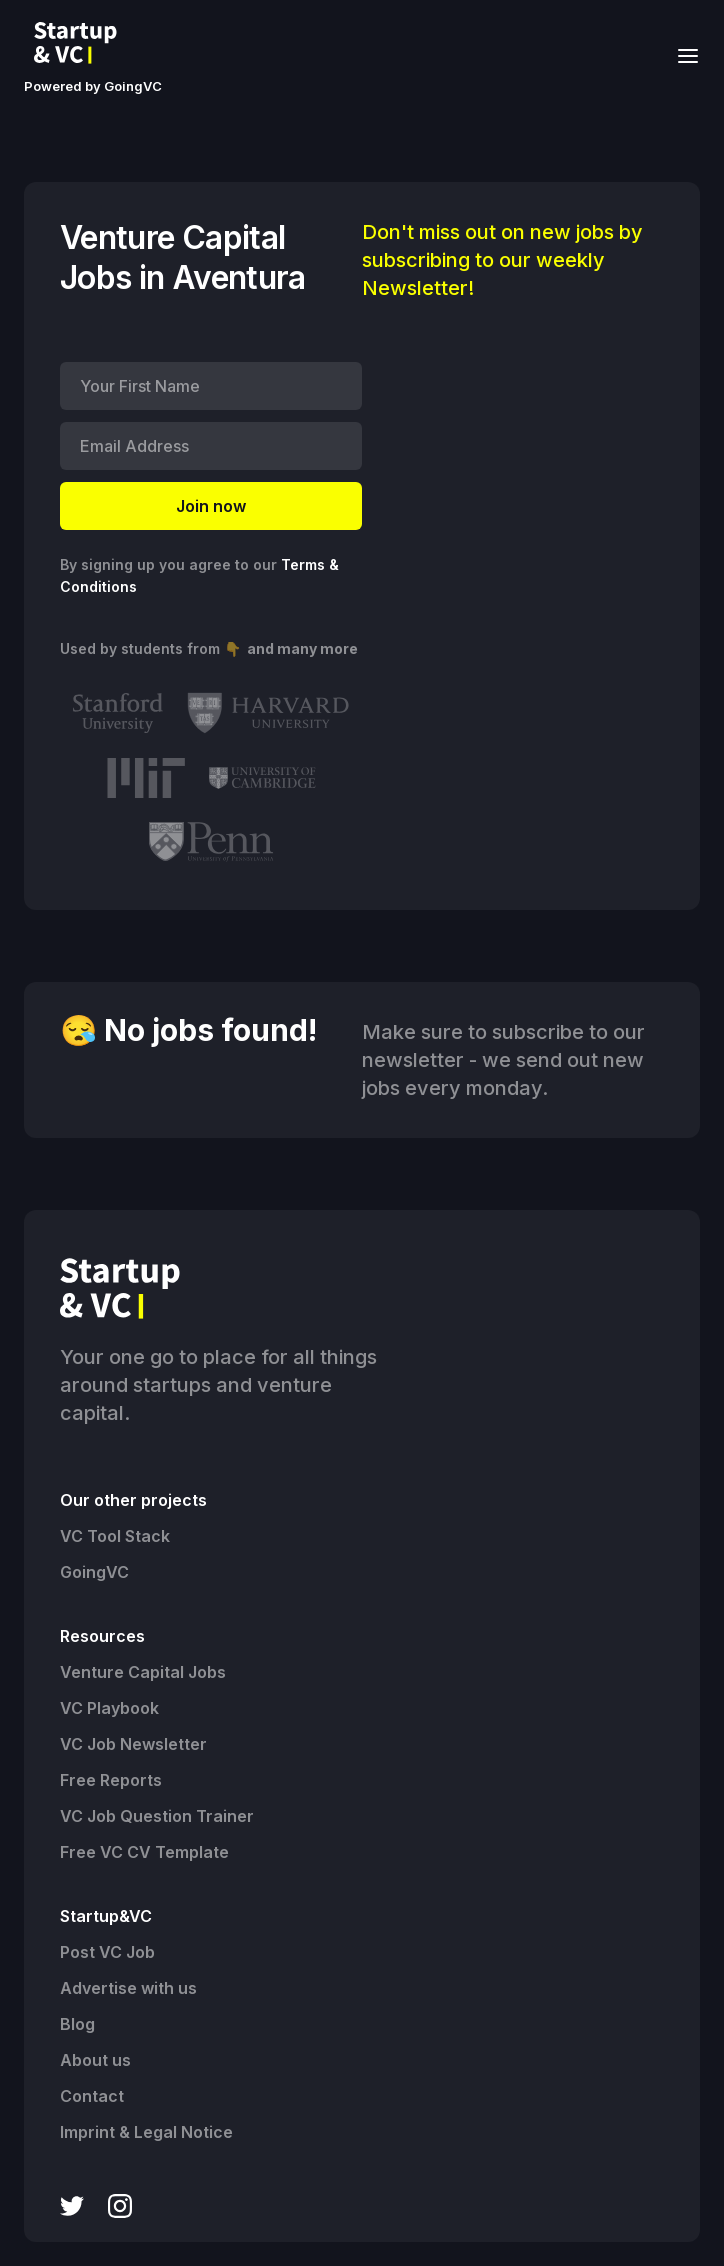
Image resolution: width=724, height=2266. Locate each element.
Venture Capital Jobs (143, 1672)
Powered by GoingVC (93, 86)
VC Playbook (109, 1708)
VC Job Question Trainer (157, 1816)
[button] (682, 54)
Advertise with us (128, 1988)
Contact (92, 2096)
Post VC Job (107, 1952)
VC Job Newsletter (133, 1744)
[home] (81, 43)
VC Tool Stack (115, 1536)
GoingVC (94, 1572)
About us (95, 2060)
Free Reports (111, 1780)
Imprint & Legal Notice (146, 2132)
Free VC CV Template (144, 1852)
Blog (77, 2024)
